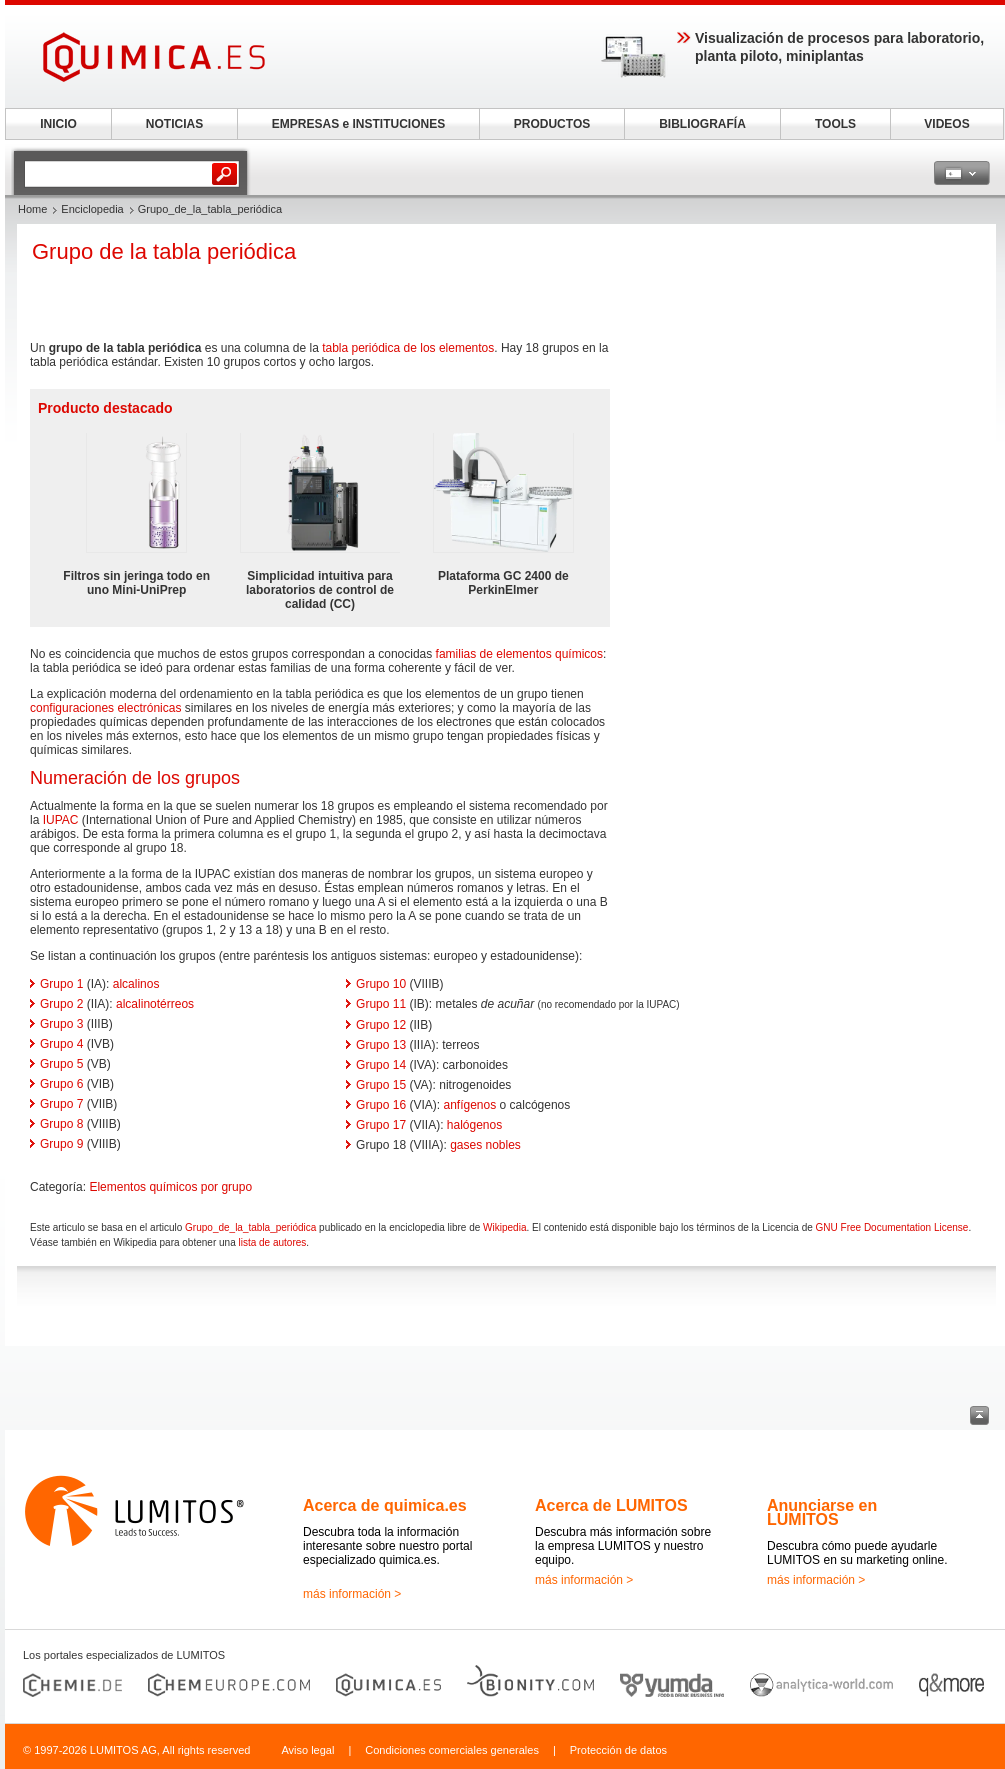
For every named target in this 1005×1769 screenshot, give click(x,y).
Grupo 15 (381, 1085)
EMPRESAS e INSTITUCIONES (358, 124)
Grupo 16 (381, 1105)
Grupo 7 (61, 1104)
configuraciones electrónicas (105, 708)
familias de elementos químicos (519, 654)
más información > (352, 1594)
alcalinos (136, 984)
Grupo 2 (61, 1004)
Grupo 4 (61, 1044)
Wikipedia (504, 1227)
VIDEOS (946, 124)
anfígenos (470, 1105)
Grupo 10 (381, 984)
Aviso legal (307, 1750)
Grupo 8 (61, 1124)
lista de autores (272, 1242)
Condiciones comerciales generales (452, 1750)
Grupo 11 (381, 1004)
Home (32, 209)
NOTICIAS (174, 124)
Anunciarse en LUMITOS (822, 1512)
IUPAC (61, 820)
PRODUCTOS (552, 124)
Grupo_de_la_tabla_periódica (250, 1227)
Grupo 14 (381, 1065)
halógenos (474, 1125)
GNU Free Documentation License (892, 1227)
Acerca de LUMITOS (611, 1505)
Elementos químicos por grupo (170, 1187)
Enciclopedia (92, 209)
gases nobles (485, 1145)
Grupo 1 (61, 984)
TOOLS (835, 124)
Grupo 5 (61, 1064)
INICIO (58, 124)
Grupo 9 (61, 1144)
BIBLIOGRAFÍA (702, 124)
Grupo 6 (61, 1084)
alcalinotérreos (155, 1004)
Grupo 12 (381, 1025)
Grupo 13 (381, 1045)
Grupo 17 (381, 1125)
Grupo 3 (61, 1024)
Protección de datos (618, 1750)
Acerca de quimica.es (385, 1505)
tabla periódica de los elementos (408, 348)
